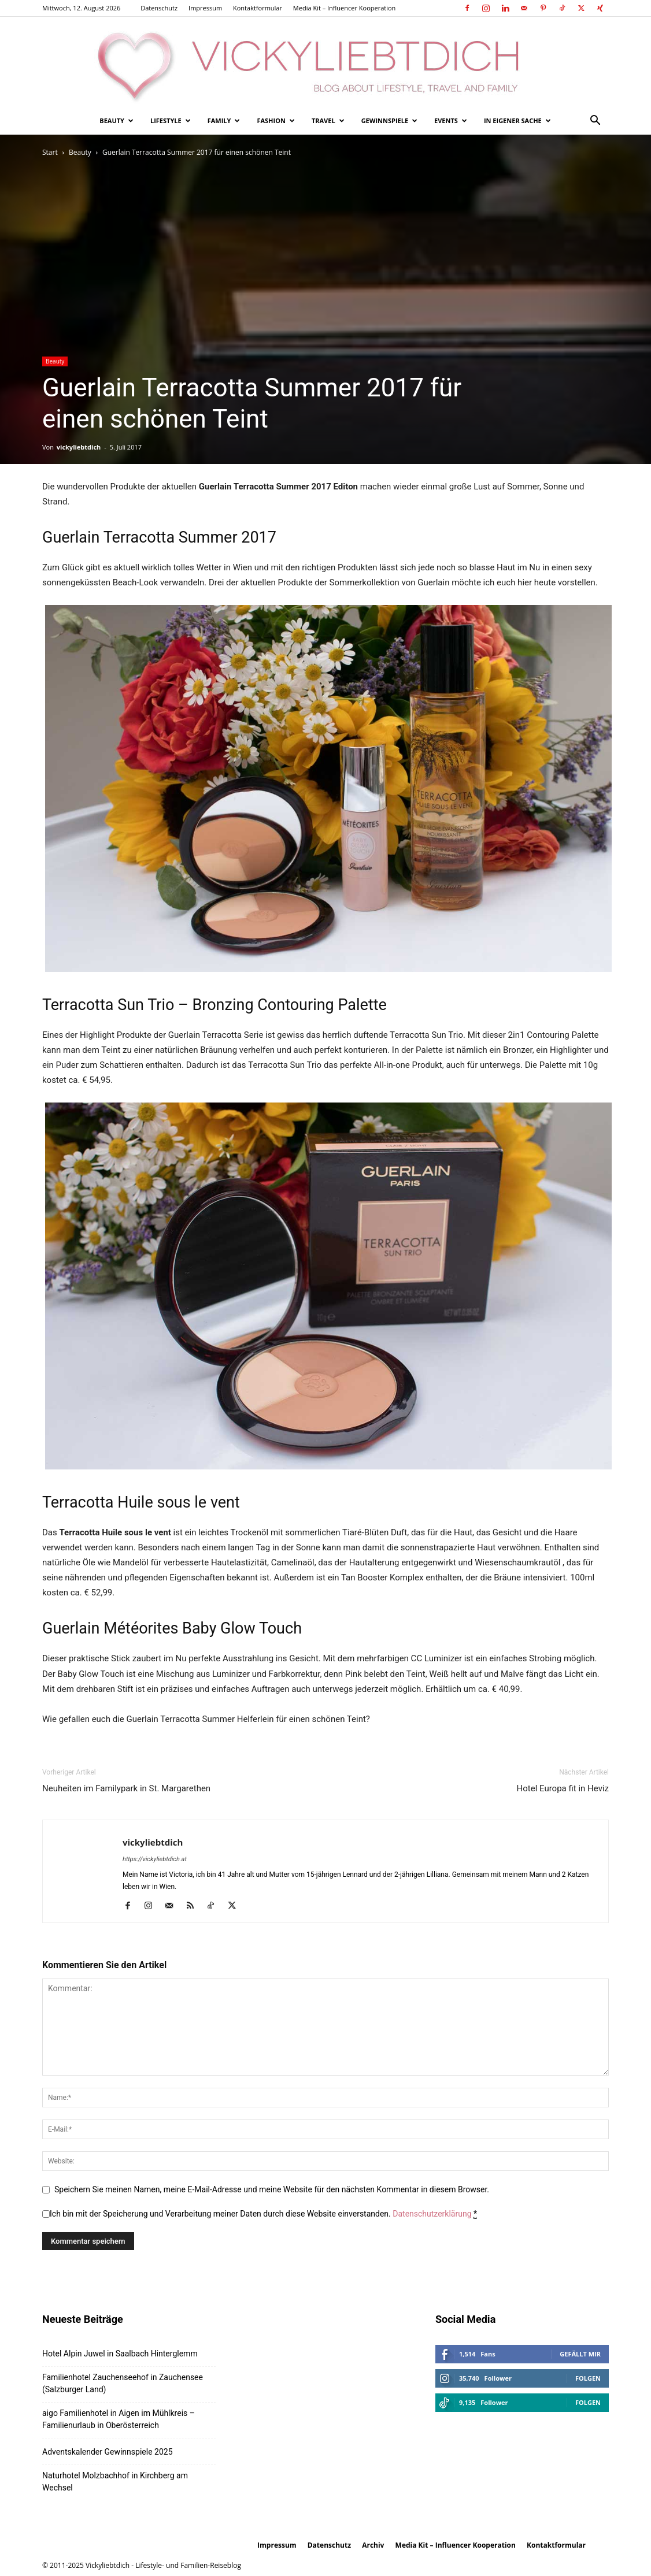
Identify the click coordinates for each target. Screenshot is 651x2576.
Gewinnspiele (389, 120)
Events (450, 120)
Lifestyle (170, 120)
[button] (595, 121)
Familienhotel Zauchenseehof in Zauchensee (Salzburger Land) (122, 2383)
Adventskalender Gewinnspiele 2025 (107, 2451)
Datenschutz (158, 7)
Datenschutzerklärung (432, 2213)
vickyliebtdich (79, 447)
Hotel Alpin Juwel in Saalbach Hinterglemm (120, 2353)
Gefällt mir (580, 2353)
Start (50, 152)
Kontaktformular (257, 7)
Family (224, 120)
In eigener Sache (517, 120)
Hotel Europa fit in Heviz (563, 1788)
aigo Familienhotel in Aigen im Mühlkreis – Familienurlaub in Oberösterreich (118, 2419)
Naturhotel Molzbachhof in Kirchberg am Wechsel (115, 2481)
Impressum (205, 7)
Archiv (373, 2545)
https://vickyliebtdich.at (155, 1859)
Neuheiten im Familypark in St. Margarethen (126, 1788)
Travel (328, 120)
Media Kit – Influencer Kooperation (344, 7)
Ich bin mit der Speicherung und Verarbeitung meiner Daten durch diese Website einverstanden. (263, 2214)
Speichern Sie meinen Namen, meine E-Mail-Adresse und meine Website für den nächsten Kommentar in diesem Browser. (271, 2189)
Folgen (588, 2378)
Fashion (275, 120)
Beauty (116, 120)
